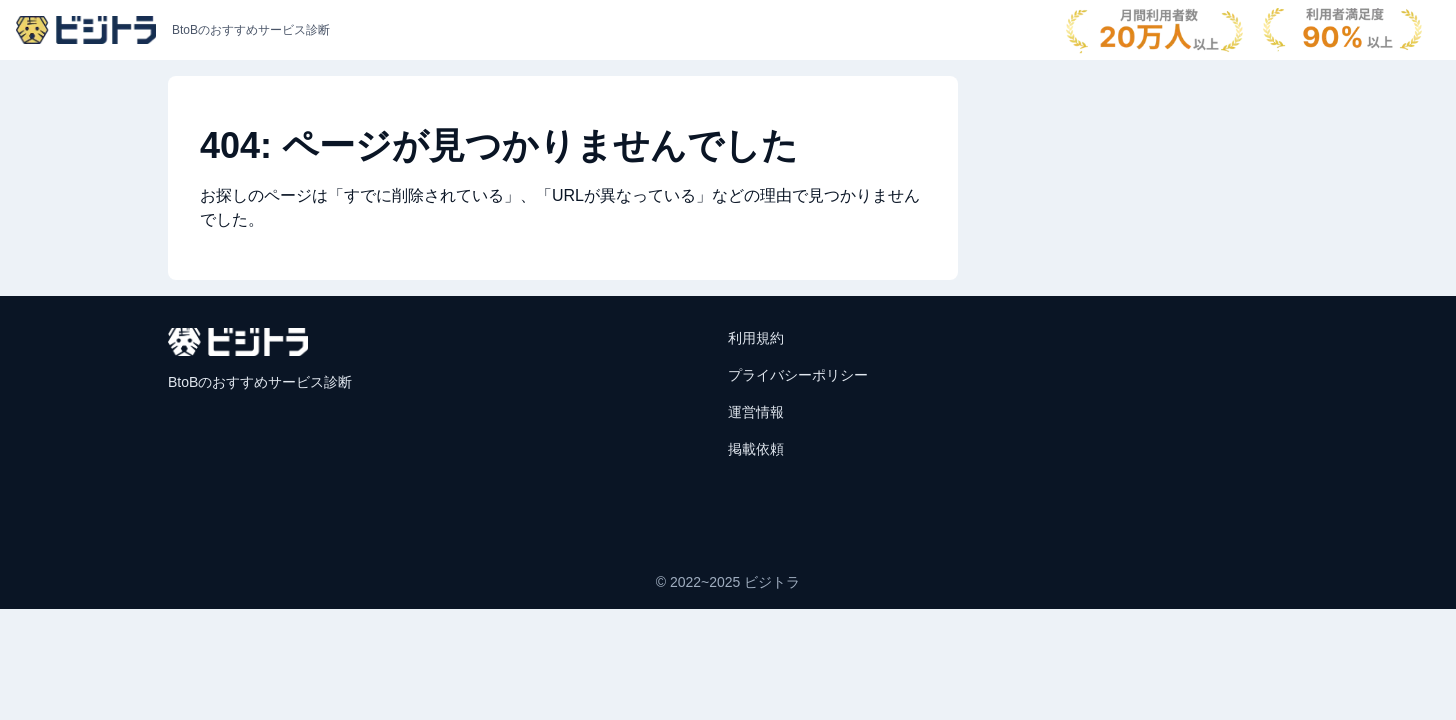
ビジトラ (772, 582)
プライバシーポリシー (798, 375)
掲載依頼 (756, 449)
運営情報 (756, 412)
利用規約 (756, 338)
